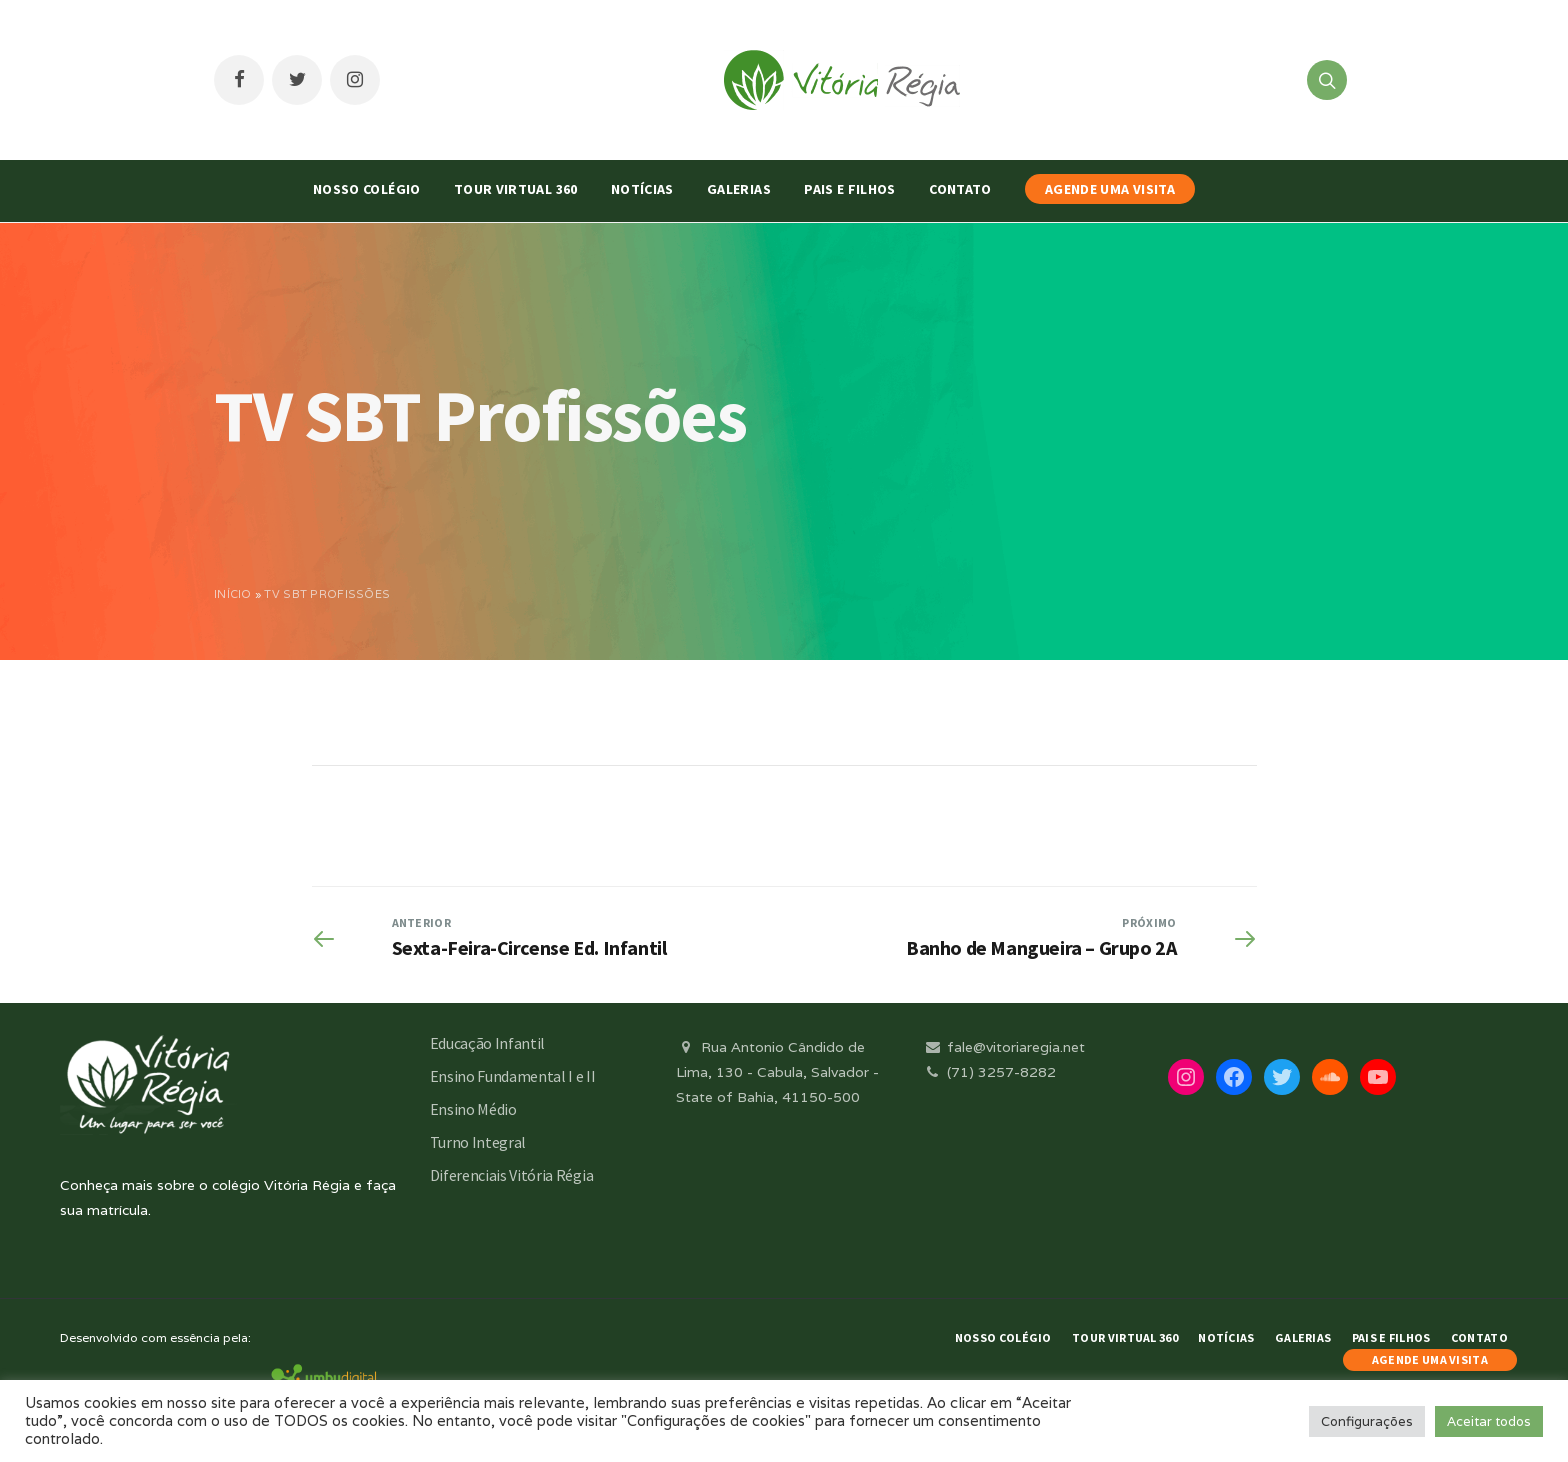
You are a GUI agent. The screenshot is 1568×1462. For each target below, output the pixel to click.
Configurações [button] (1367, 1421)
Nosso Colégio (367, 189)
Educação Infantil (488, 1043)
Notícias (642, 189)
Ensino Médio (473, 1109)
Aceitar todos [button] (1489, 1421)
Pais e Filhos (850, 189)
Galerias (739, 189)
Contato (960, 189)
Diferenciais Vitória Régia (512, 1175)
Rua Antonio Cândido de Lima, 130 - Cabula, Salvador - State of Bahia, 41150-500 (777, 1072)
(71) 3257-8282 (989, 1072)
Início (233, 594)
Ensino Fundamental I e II (513, 1076)
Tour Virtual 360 (516, 189)
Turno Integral (478, 1142)
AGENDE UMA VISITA (1110, 189)
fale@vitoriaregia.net (1003, 1047)
